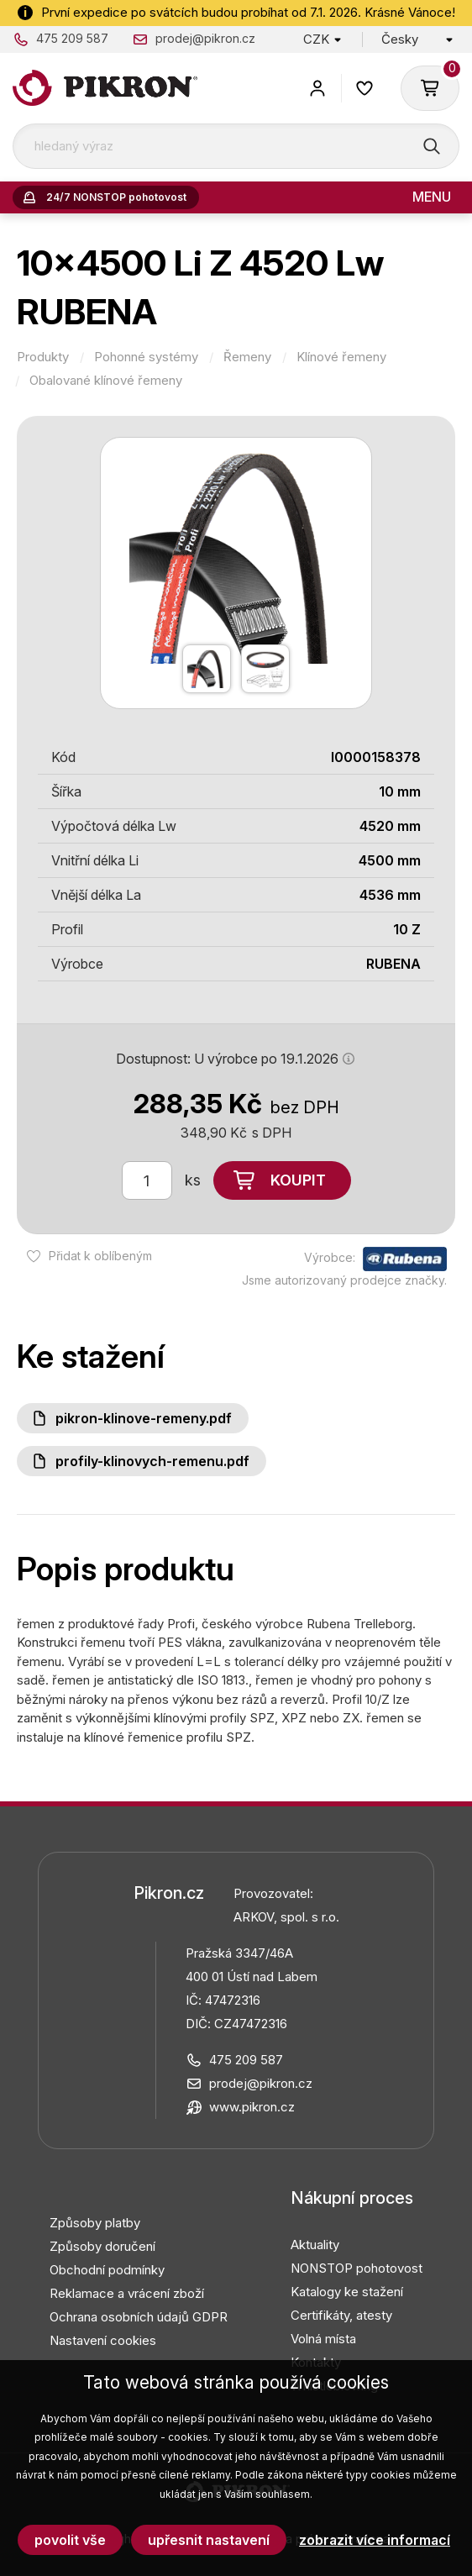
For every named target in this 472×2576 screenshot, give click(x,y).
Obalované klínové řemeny (105, 380)
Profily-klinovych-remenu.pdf (152, 1461)
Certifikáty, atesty (341, 2315)
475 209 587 (72, 38)
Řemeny (247, 357)
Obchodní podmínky (107, 2270)
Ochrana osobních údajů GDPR (139, 2317)
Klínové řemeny (341, 357)
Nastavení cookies (103, 2340)
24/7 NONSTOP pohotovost (116, 197)
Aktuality (315, 2245)
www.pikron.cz (252, 2107)
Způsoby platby (95, 2223)
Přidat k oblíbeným (100, 1256)
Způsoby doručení (102, 2246)
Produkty (43, 357)
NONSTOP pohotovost (356, 2268)
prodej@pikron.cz (205, 38)
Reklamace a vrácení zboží (127, 2293)
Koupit (298, 1180)
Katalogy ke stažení (347, 2292)
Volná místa (323, 2339)
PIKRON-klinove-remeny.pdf (143, 1418)
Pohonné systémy (146, 357)
